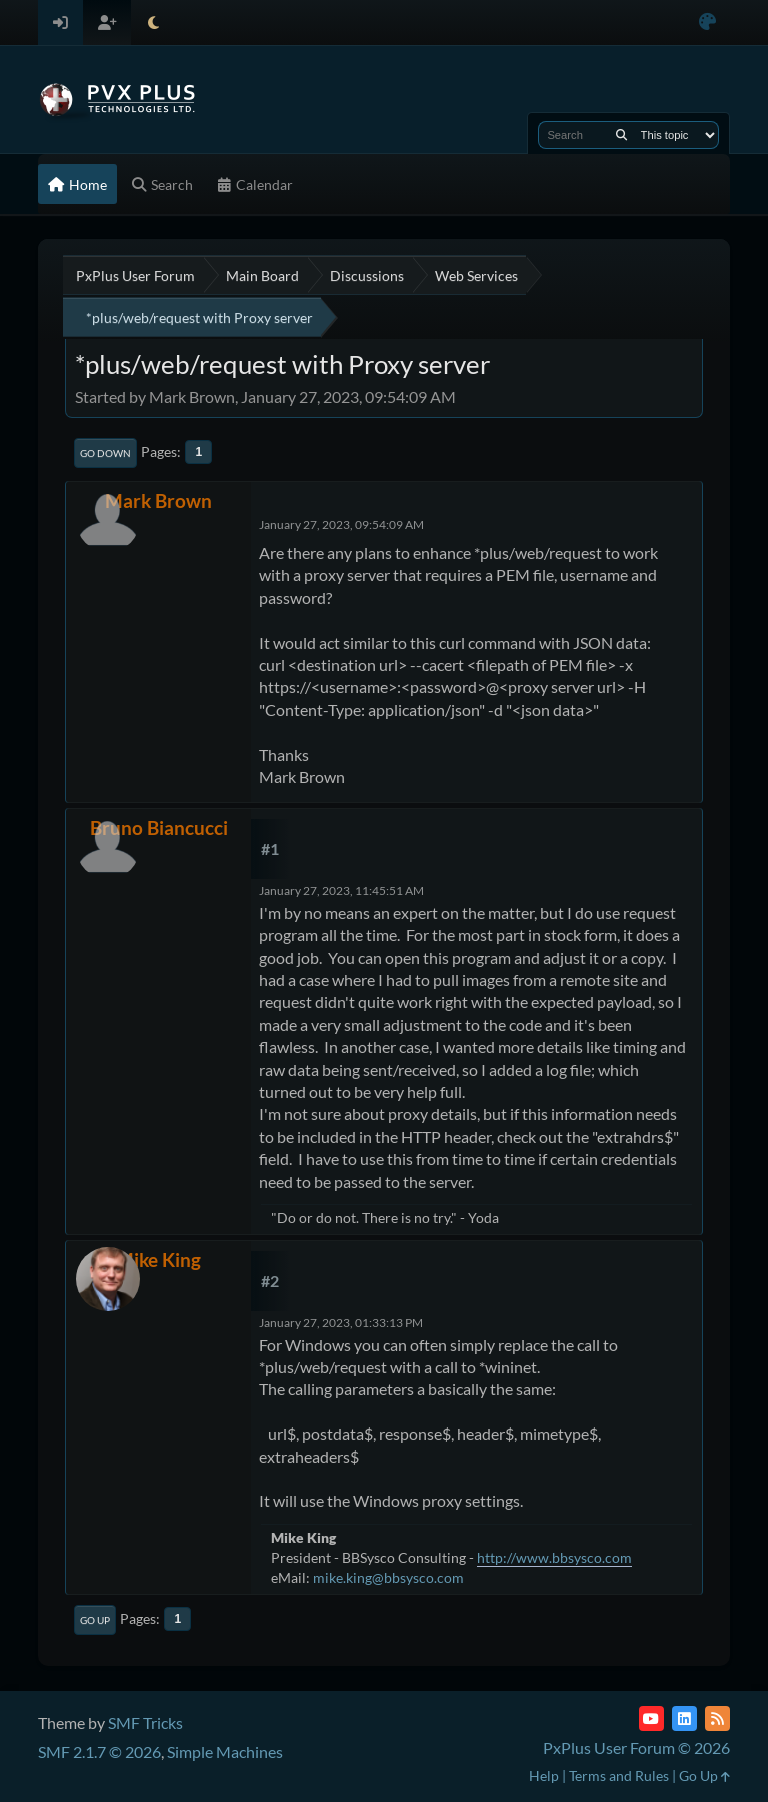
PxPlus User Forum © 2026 (636, 1747)
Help (544, 1775)
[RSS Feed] (717, 1718)
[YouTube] (651, 1718)
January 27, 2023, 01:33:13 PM (341, 1322)
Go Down (105, 453)
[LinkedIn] (684, 1718)
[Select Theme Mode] (153, 22)
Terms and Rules (619, 1775)
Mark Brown (158, 500)
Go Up (95, 1620)
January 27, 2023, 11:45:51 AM (341, 890)
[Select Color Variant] (707, 22)
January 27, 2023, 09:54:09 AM (341, 524)
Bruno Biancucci (159, 827)
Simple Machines (225, 1751)
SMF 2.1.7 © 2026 (99, 1751)
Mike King (158, 1259)
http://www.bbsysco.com (554, 1557)
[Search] (621, 135)
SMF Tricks (145, 1722)
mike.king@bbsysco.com (388, 1577)
